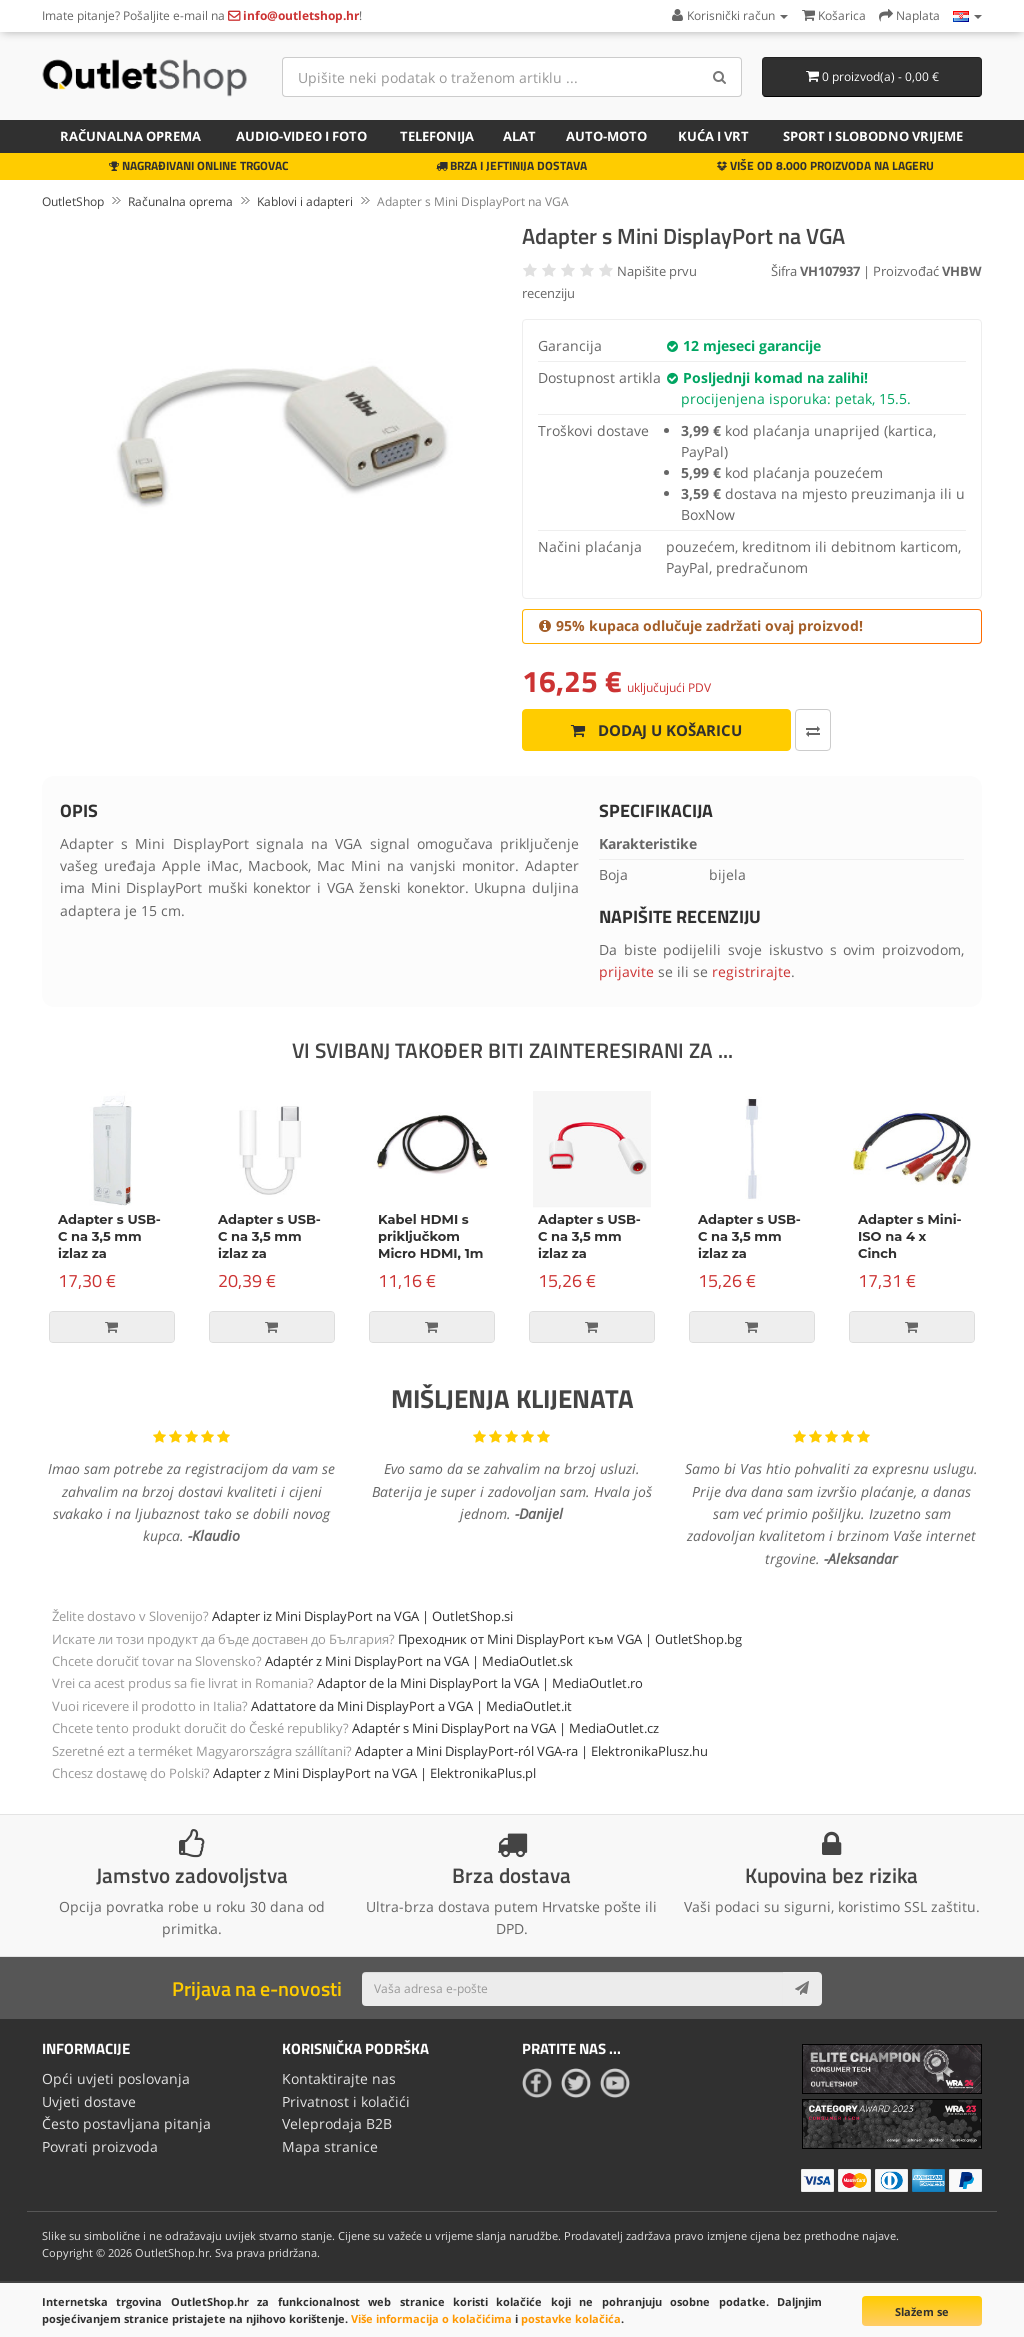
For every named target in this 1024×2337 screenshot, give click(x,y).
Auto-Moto (606, 136)
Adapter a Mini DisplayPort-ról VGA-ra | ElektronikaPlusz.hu (531, 1751)
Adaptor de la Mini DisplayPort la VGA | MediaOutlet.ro (480, 1683)
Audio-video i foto (301, 136)
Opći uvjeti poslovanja (116, 2078)
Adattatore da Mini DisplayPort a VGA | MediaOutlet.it (411, 1706)
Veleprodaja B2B (337, 2123)
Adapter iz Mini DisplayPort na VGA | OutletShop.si (362, 1616)
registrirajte (751, 971)
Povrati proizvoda (100, 2145)
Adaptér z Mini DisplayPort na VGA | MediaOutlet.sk (419, 1661)
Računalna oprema (130, 136)
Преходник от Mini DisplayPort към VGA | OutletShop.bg (570, 1639)
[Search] (719, 77)
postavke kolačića (571, 2318)
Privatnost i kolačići (346, 2101)
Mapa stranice (330, 2145)
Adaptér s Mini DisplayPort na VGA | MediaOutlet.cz (505, 1728)
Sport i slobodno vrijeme (873, 136)
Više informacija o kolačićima (431, 2318)
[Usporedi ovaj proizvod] (797, 730)
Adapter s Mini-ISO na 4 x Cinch (910, 1236)
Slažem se (922, 2311)
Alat (519, 136)
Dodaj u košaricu (648, 730)
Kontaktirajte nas (339, 2078)
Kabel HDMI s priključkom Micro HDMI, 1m (430, 1236)
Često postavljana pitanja (126, 2123)
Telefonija (437, 136)
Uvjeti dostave (89, 2101)
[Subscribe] (802, 1989)
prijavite (626, 971)
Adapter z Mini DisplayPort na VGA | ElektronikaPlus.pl (374, 1773)
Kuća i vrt (713, 136)
